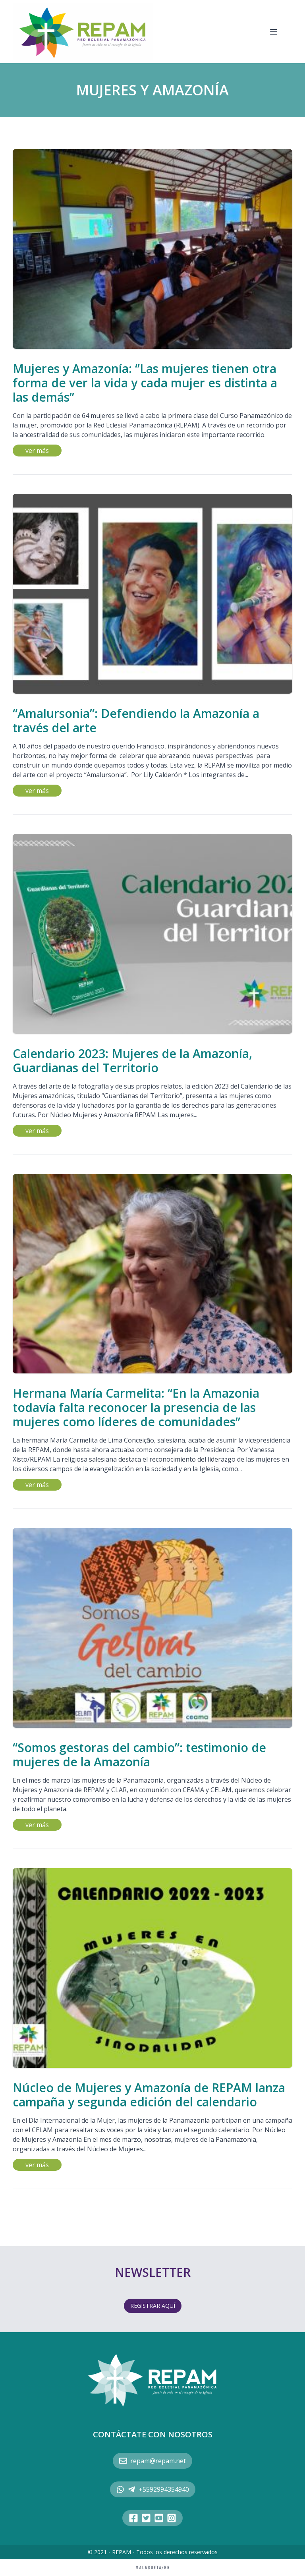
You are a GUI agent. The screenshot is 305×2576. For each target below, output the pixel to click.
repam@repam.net (152, 2460)
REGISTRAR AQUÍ (152, 2305)
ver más (37, 450)
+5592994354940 (152, 2489)
